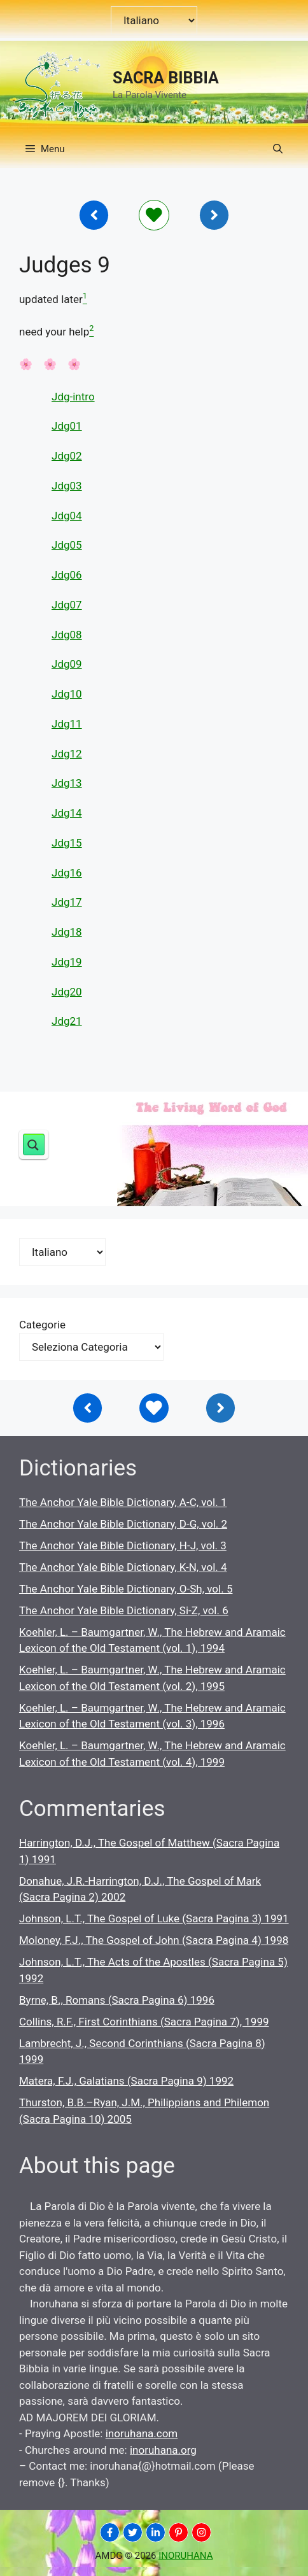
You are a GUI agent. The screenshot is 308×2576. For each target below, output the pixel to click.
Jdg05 (67, 544)
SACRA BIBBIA (166, 78)
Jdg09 (67, 664)
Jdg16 (67, 872)
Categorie (42, 1324)
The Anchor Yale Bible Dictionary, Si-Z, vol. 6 (123, 1610)
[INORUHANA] (110, 2532)
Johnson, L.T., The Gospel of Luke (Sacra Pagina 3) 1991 (154, 1918)
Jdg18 (67, 932)
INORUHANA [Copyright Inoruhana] (185, 2555)
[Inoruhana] (94, 215)
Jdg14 (67, 812)
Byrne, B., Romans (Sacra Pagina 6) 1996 (116, 2000)
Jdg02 (67, 455)
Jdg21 (67, 1021)
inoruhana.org (163, 2450)
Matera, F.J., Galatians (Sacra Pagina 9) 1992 (126, 2080)
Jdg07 (67, 604)
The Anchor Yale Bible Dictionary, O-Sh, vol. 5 (125, 1588)
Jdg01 (67, 425)
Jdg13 (67, 783)
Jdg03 (67, 485)
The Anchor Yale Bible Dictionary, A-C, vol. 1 (123, 1502)
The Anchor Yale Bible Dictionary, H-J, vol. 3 (123, 1545)
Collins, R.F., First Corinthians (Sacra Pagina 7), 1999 (144, 2021)
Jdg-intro (73, 396)
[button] (277, 149)
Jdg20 (67, 991)
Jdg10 (67, 693)
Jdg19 (67, 961)
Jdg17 (67, 902)
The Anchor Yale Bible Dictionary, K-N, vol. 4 (123, 1567)
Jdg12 (67, 753)
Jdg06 (67, 574)
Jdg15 (67, 842)
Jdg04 (67, 515)
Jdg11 (67, 723)
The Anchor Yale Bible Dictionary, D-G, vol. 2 (123, 1523)
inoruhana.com (142, 2433)
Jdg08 (67, 634)
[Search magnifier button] (34, 1144)
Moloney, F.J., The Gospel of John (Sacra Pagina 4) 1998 (153, 1940)
